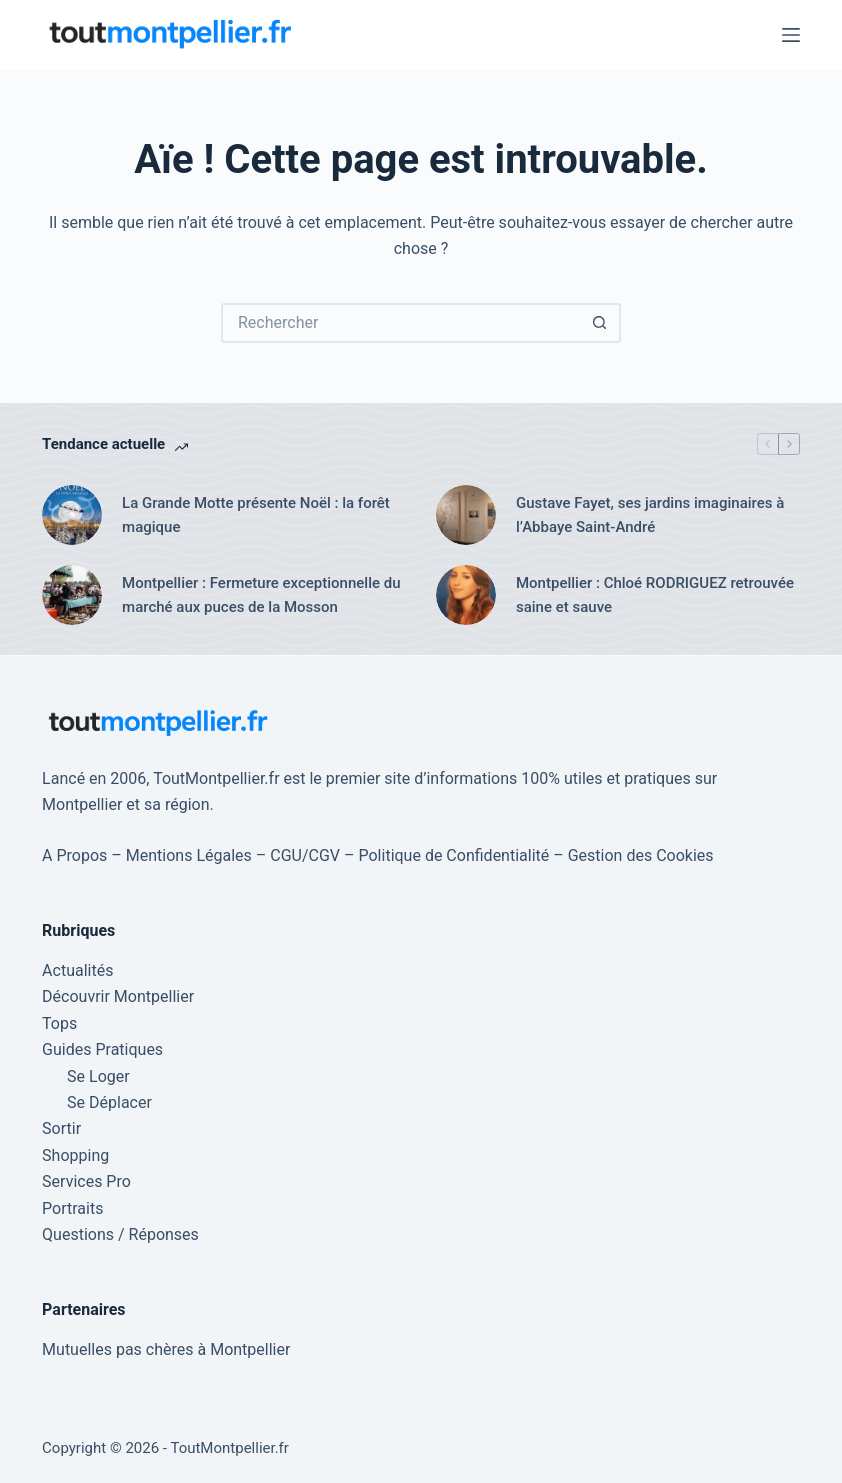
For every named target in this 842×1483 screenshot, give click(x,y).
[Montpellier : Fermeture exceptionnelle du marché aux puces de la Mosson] (72, 595)
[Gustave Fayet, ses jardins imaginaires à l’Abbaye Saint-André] (466, 515)
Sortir (61, 1128)
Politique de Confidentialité (454, 855)
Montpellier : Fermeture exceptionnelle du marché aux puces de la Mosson (261, 595)
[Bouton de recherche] (601, 323)
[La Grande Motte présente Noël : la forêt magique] (72, 515)
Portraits (72, 1208)
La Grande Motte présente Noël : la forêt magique (256, 515)
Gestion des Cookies (641, 855)
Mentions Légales (189, 855)
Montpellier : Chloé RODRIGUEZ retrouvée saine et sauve (655, 595)
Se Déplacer (109, 1102)
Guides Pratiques (102, 1049)
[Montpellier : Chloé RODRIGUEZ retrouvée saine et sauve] (466, 595)
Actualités (77, 970)
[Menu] (791, 35)
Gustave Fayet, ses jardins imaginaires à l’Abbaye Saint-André (650, 515)
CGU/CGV (305, 855)
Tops (59, 1023)
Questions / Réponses (120, 1234)
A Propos (74, 855)
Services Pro (86, 1181)
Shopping (75, 1155)
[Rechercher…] (401, 323)
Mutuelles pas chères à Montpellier (166, 1349)
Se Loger (98, 1076)
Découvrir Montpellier (118, 996)
